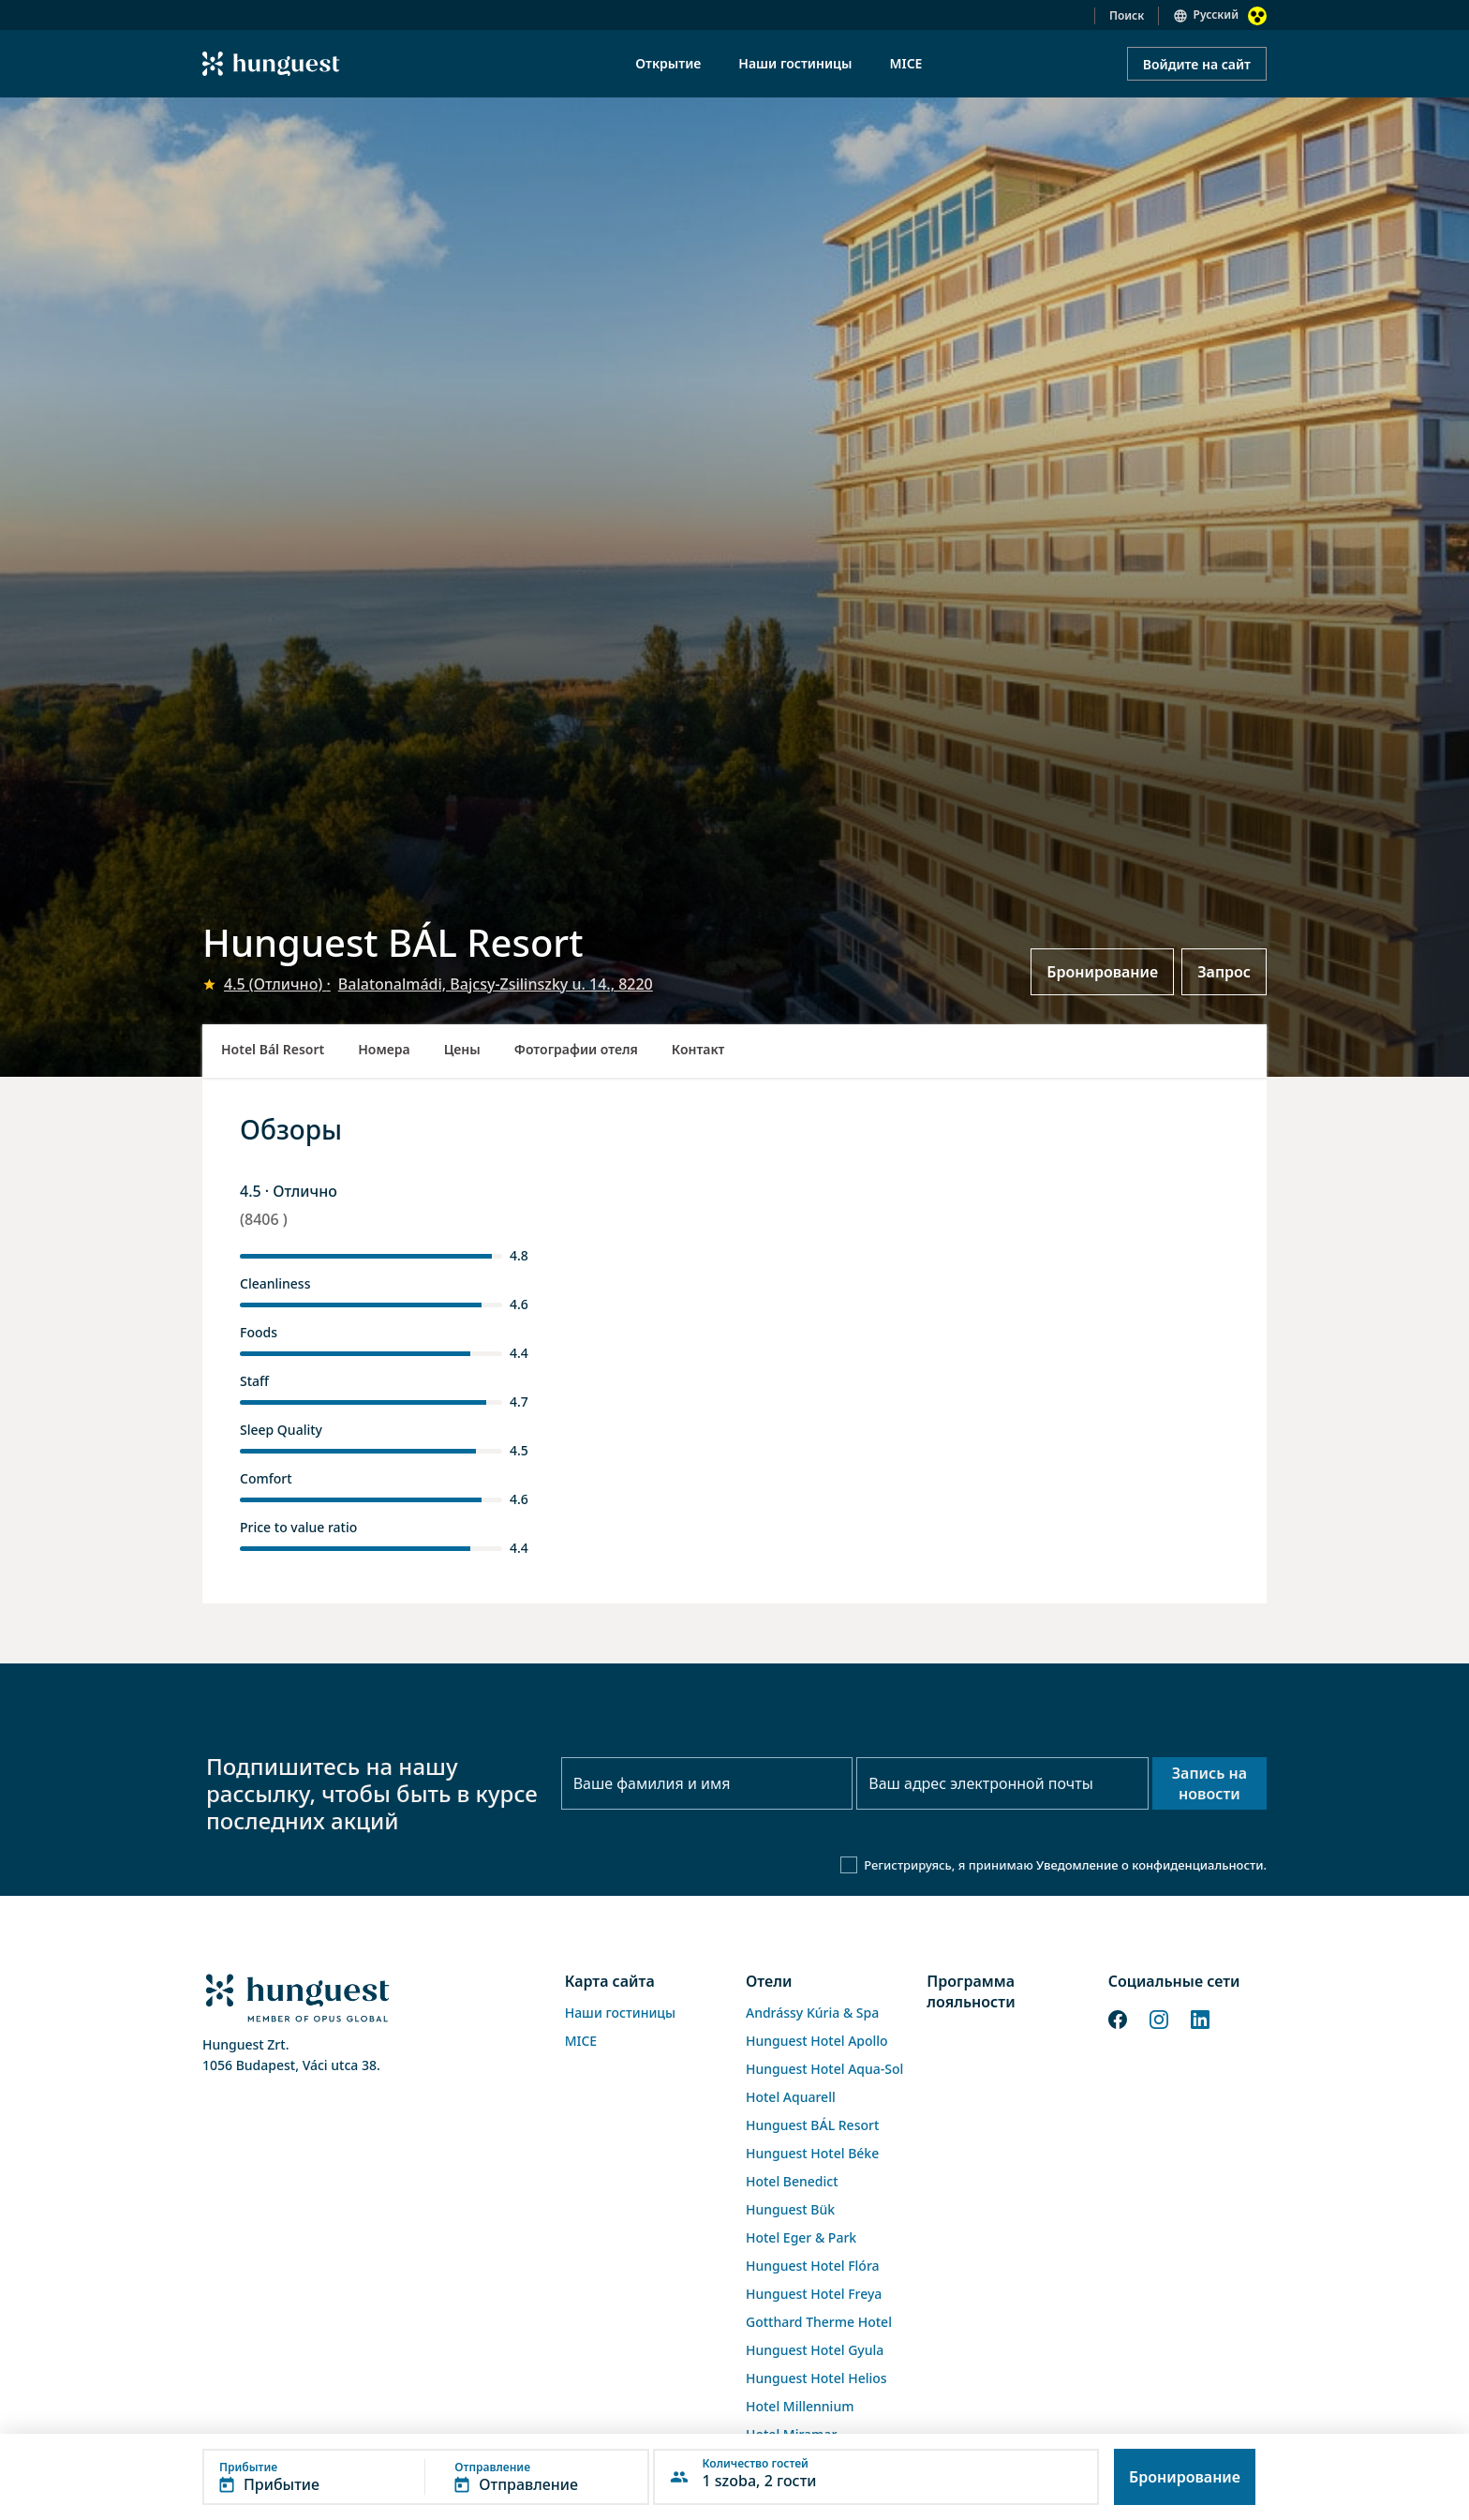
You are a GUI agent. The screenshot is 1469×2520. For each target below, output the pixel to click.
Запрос (1224, 972)
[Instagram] (1159, 2017)
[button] (425, 2477)
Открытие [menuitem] (668, 63)
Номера (383, 1049)
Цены (462, 1049)
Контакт (698, 1049)
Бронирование (1102, 972)
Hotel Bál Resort (272, 1049)
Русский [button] (1216, 14)
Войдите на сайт (1197, 64)
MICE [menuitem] (905, 63)
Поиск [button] (1126, 15)
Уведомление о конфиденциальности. (1151, 1864)
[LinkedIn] (1200, 2017)
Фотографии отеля (576, 1049)
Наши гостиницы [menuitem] (795, 63)
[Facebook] (1117, 2017)
